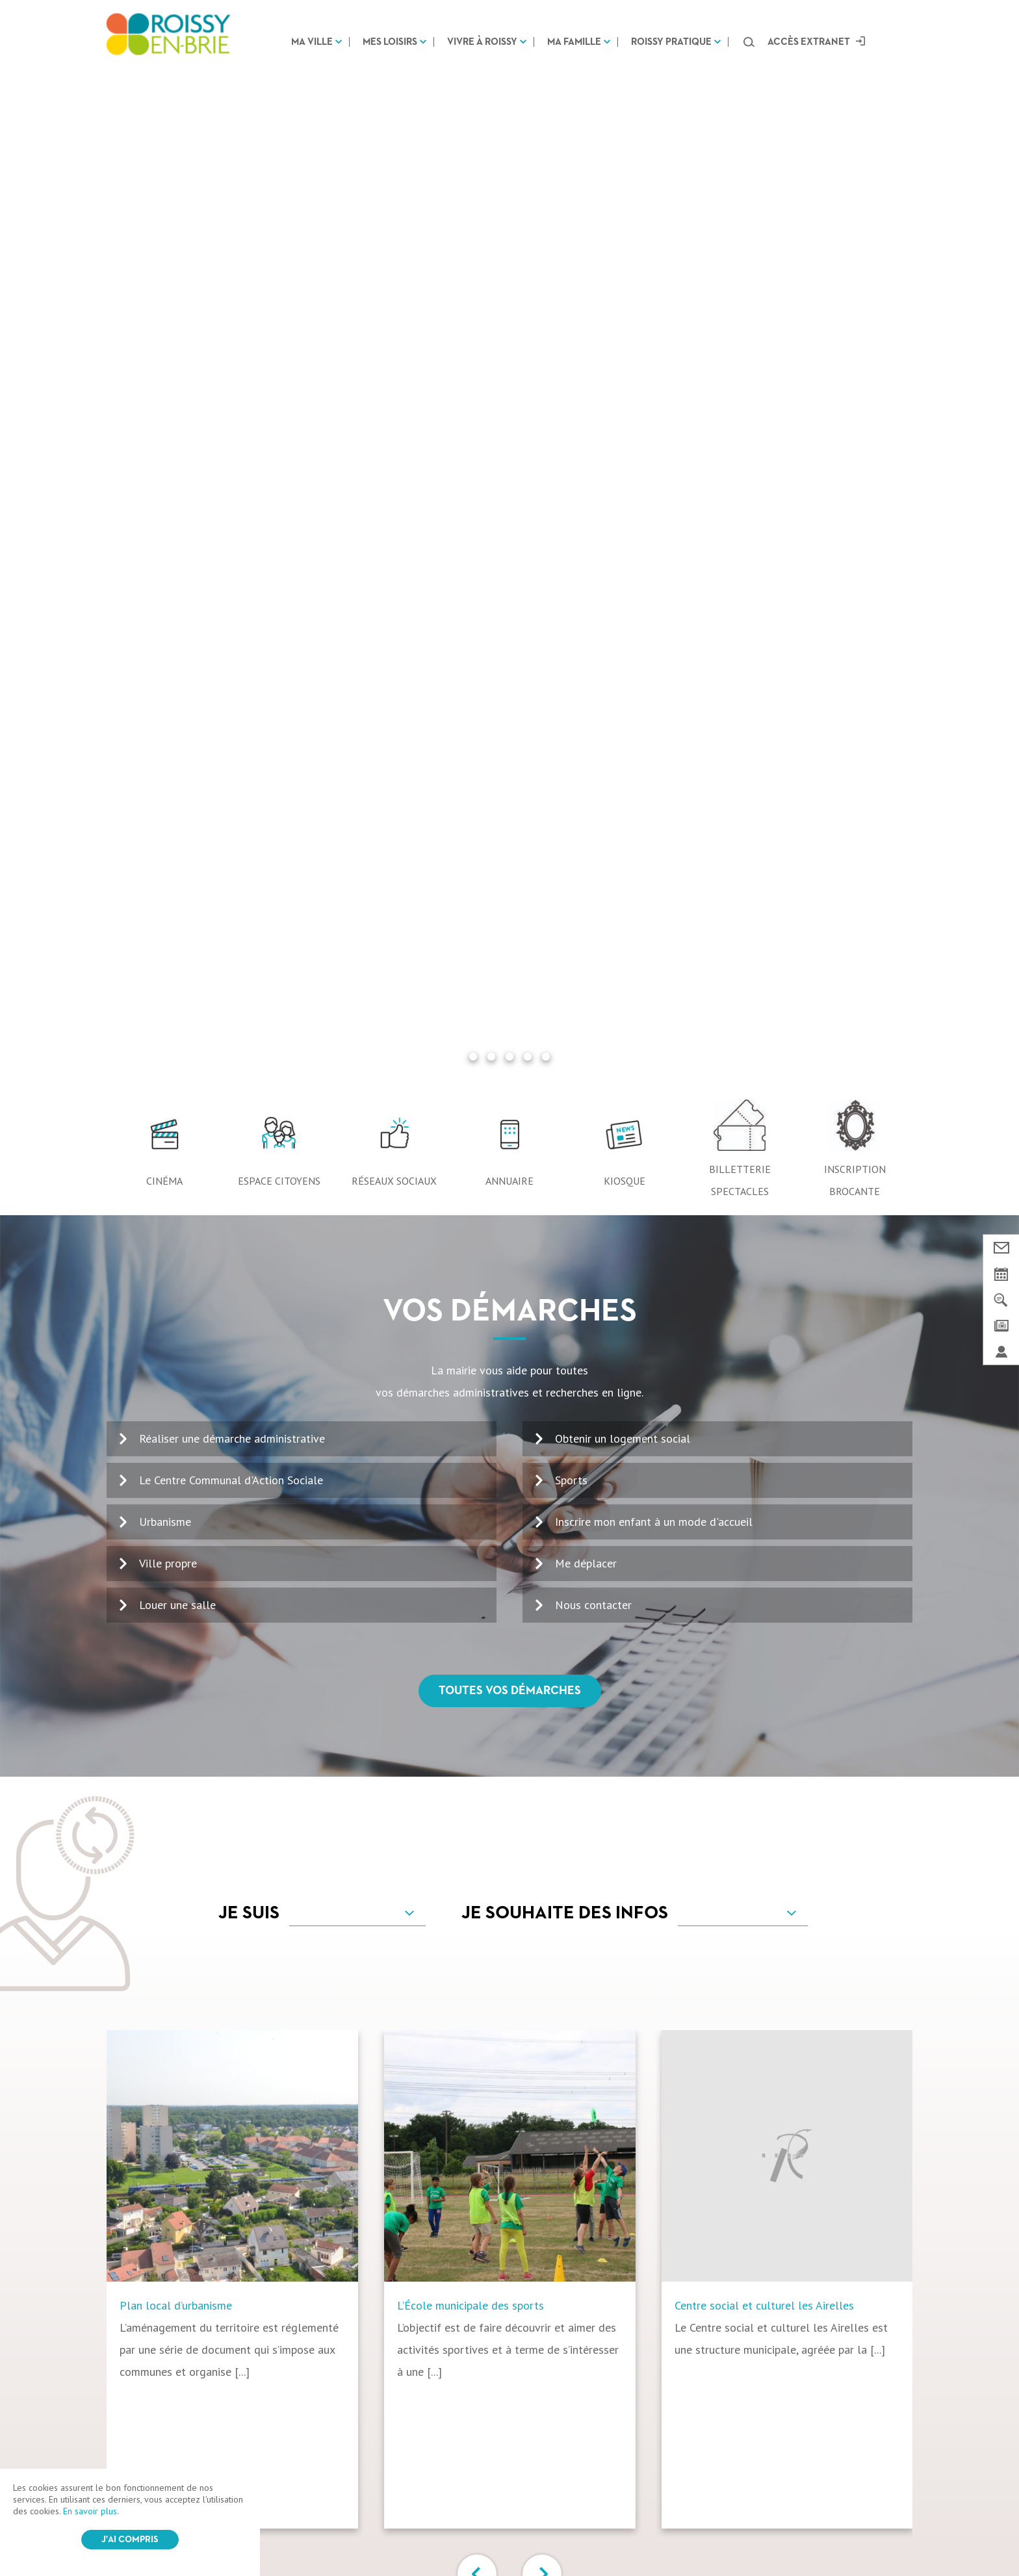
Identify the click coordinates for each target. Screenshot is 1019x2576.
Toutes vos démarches (510, 672)
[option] (245, 1261)
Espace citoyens (279, 162)
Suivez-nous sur (509, 2384)
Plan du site (474, 2532)
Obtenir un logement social (622, 420)
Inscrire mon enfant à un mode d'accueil (654, 503)
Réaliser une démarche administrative (232, 420)
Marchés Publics (749, 2437)
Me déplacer (586, 544)
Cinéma (164, 162)
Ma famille (574, 42)
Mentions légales (405, 2532)
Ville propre (168, 544)
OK (878, 2187)
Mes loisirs (390, 42)
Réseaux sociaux (394, 162)
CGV (352, 2532)
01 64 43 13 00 (166, 2196)
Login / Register (540, 2532)
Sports (571, 461)
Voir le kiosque (536, 2236)
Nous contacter (593, 586)
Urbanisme (165, 503)
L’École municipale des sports (470, 1287)
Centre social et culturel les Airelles (764, 1287)
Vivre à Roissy (482, 42)
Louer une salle (177, 586)
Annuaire (509, 162)
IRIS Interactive (646, 2533)
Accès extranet (808, 42)
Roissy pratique (671, 42)
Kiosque (624, 162)
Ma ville (312, 42)
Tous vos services (509, 1637)
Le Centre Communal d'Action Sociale (231, 461)
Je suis (248, 895)
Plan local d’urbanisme (176, 1287)
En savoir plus (90, 2511)
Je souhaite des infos (564, 895)
